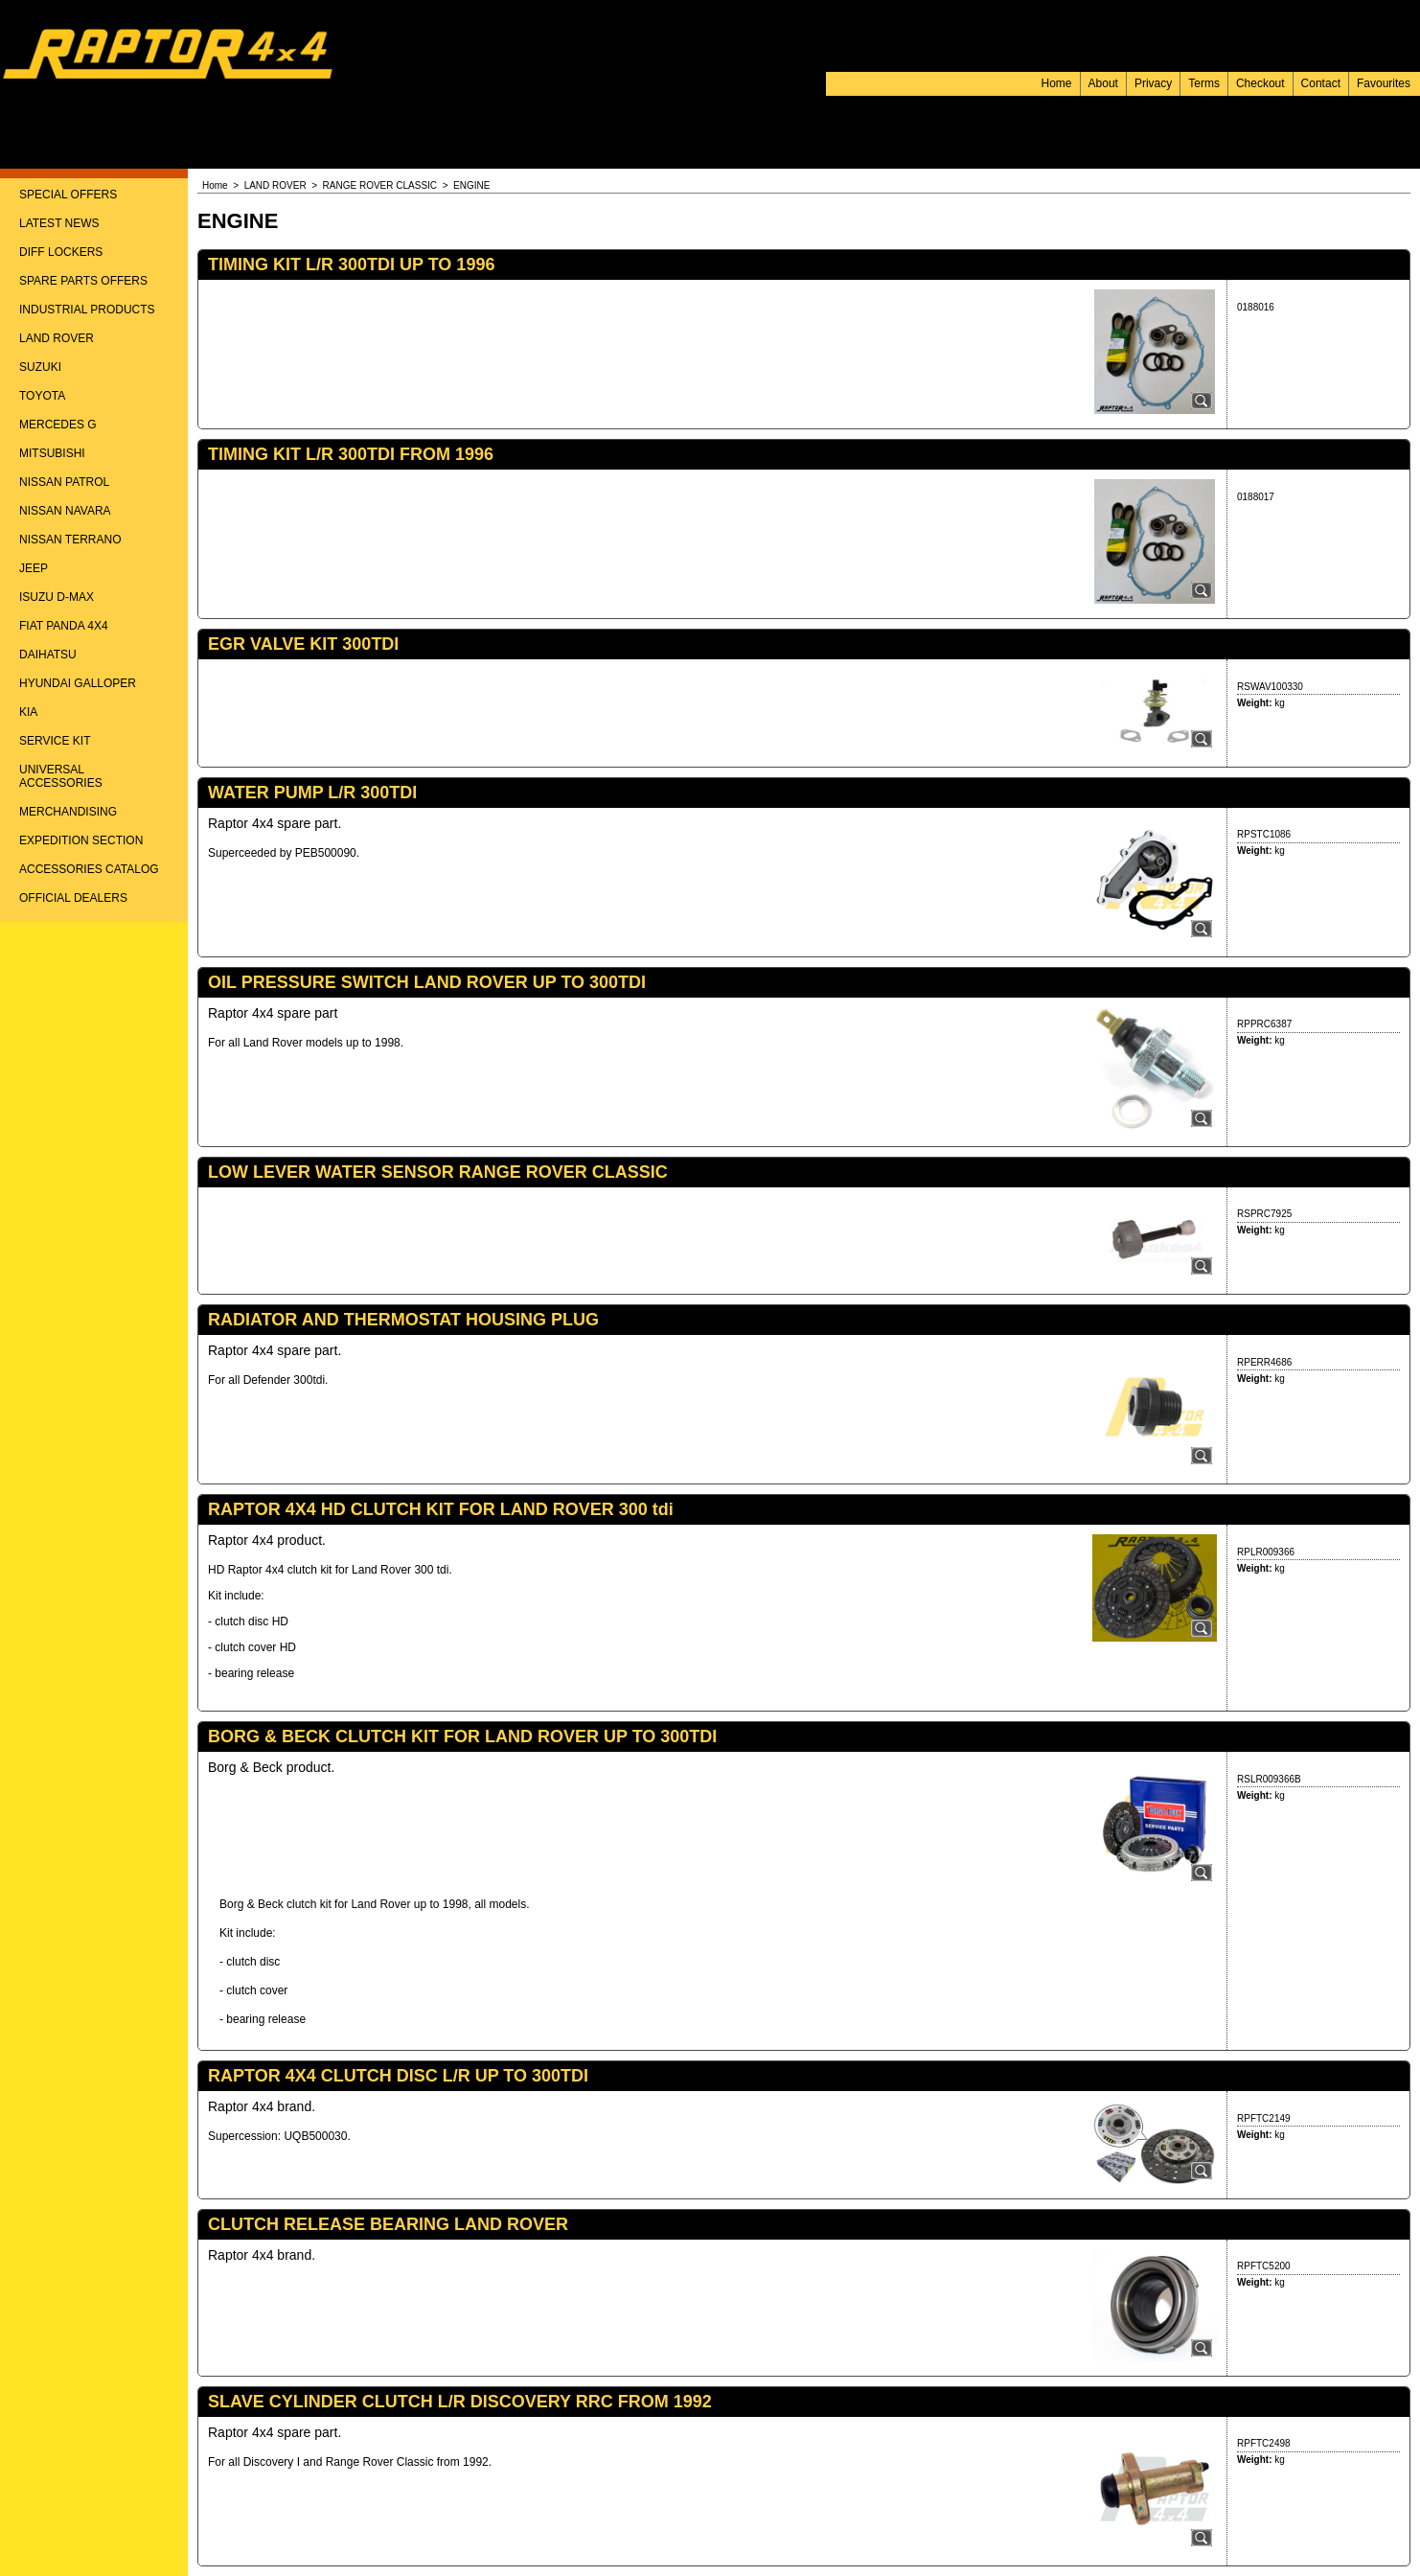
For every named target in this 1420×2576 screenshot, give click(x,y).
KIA (28, 712)
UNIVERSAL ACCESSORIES (61, 776)
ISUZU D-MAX (56, 597)
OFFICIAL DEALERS (73, 898)
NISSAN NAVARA (65, 511)
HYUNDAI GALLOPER (77, 683)
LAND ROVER (56, 338)
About (1103, 83)
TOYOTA (42, 395)
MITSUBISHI (52, 453)
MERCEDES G (58, 424)
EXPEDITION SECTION (81, 840)
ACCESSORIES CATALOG (89, 869)
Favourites (1383, 83)
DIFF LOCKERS (61, 252)
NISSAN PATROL (64, 482)
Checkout (1260, 83)
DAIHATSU (48, 654)
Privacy (1153, 83)
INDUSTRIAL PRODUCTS (87, 309)
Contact (1320, 83)
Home (1057, 83)
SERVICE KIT (54, 741)
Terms (1204, 83)
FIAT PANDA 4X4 (63, 625)
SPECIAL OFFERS (68, 194)
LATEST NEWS (59, 223)
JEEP (33, 568)
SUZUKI (40, 367)
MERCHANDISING (68, 811)
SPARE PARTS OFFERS (83, 281)
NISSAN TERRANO (70, 539)
